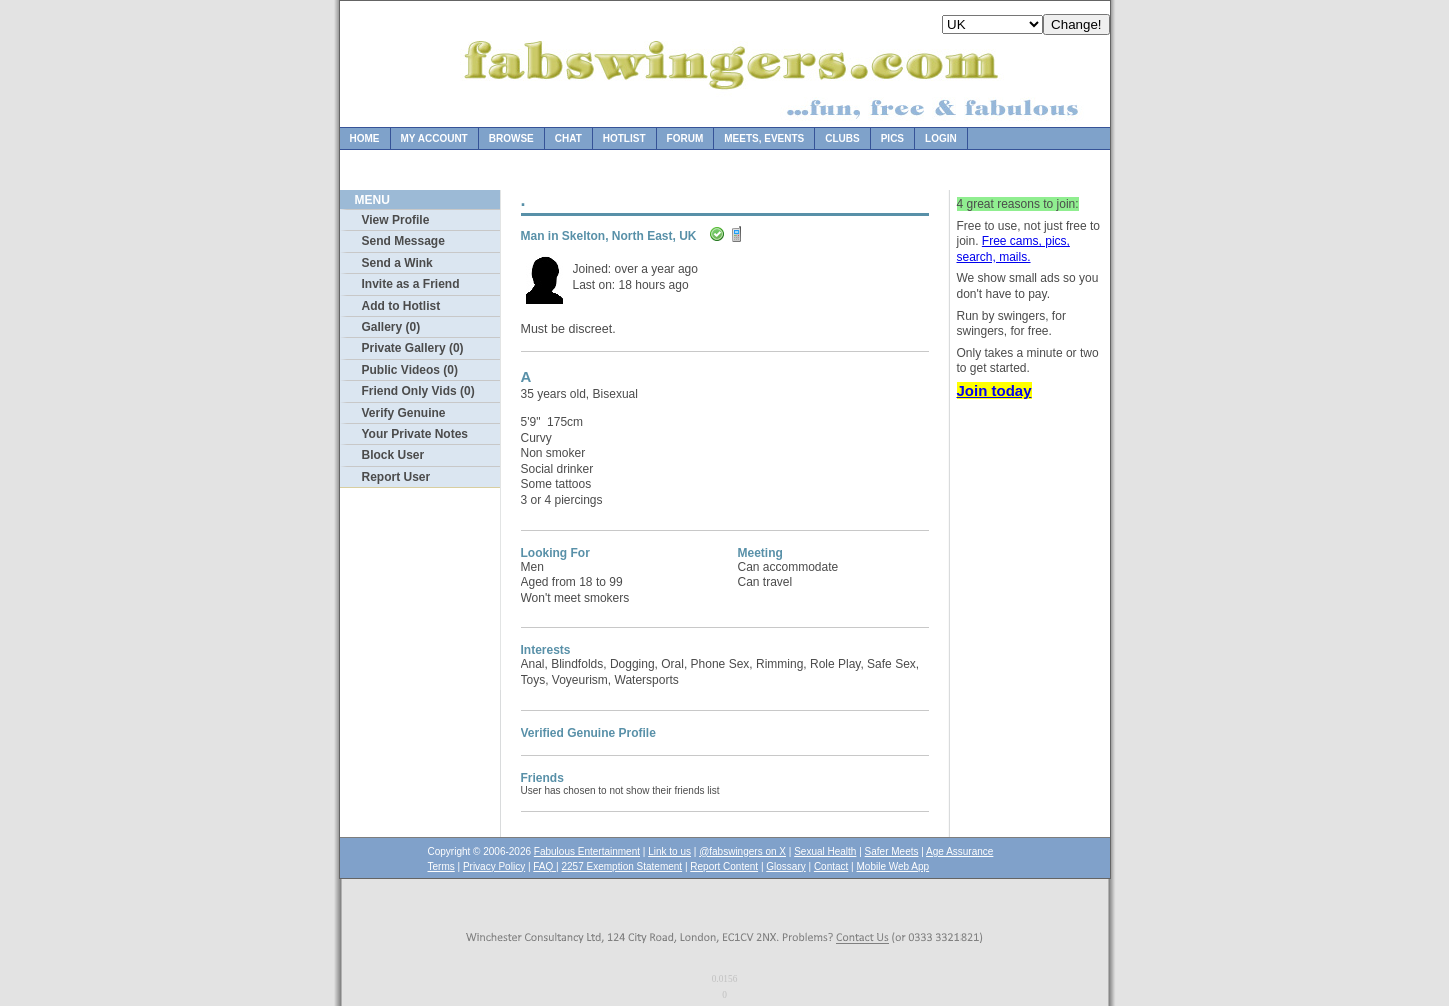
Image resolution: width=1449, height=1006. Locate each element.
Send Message (403, 241)
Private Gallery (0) (413, 348)
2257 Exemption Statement (621, 866)
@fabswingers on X (742, 851)
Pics (892, 138)
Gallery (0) (391, 327)
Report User (396, 477)
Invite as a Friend (411, 284)
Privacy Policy (494, 866)
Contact (831, 866)
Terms (441, 866)
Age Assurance (959, 851)
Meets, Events (764, 138)
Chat (568, 138)
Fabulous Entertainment (587, 851)
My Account (434, 138)
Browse (511, 138)
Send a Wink (397, 263)
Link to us (669, 851)
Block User (393, 455)
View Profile (396, 220)
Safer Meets (892, 851)
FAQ (544, 866)
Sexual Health (825, 851)
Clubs (842, 138)
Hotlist (624, 138)
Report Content (724, 866)
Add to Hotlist (401, 306)
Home (365, 138)
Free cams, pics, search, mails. (1013, 249)
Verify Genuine (404, 413)
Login (941, 138)
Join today (994, 390)
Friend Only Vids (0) (418, 391)
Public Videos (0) (410, 370)
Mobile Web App (893, 866)
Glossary (785, 866)
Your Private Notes (415, 434)
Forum (685, 138)
